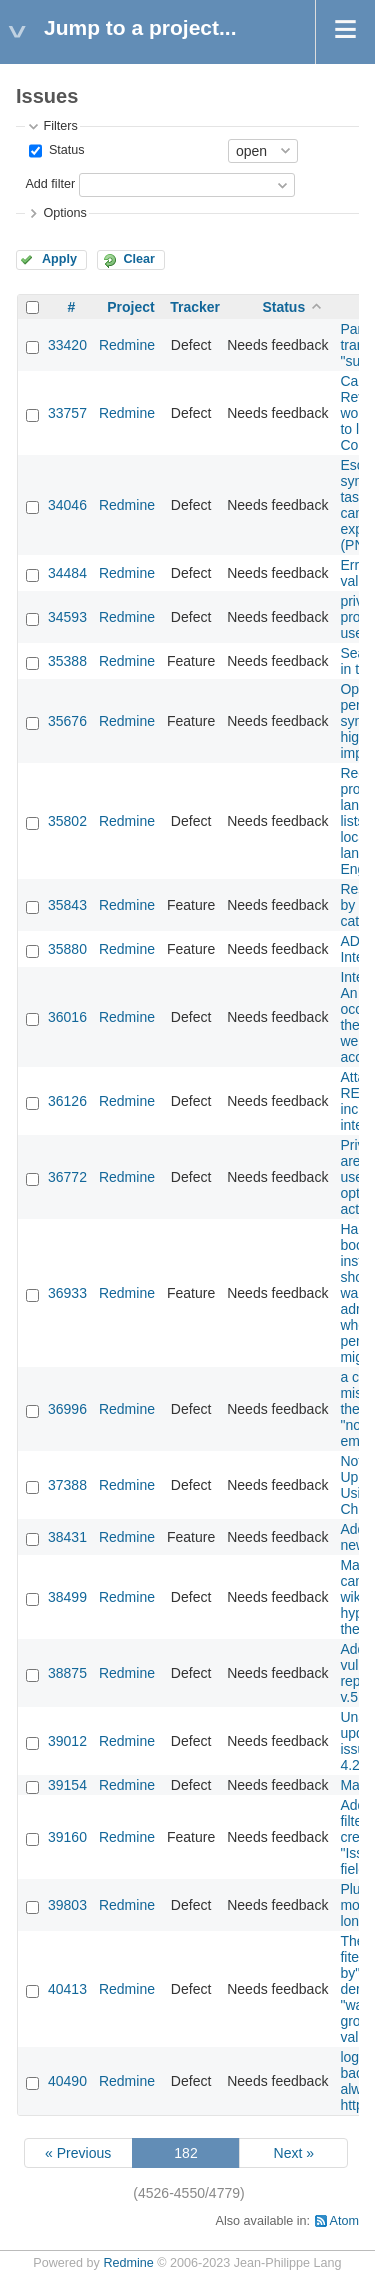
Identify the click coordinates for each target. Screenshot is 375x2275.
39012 (67, 1741)
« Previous (78, 2153)
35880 (67, 949)
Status (64, 150)
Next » (294, 2153)
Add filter (50, 184)
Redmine (127, 345)
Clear (139, 259)
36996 (67, 1409)
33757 (67, 413)
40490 (67, 2081)
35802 (67, 821)
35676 (67, 721)
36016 (67, 1017)
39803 (67, 1905)
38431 (67, 1537)
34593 (67, 617)
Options (64, 213)
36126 (67, 1101)
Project (130, 307)
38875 (67, 1673)
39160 (67, 1837)
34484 (67, 573)
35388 (67, 661)
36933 (67, 1293)
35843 (67, 905)
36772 (67, 1177)
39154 (67, 1785)
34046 (67, 505)
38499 (67, 1597)
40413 (67, 1989)
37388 (67, 1485)
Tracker (195, 307)
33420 (67, 345)
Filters (60, 126)
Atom (344, 2221)
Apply (59, 259)
